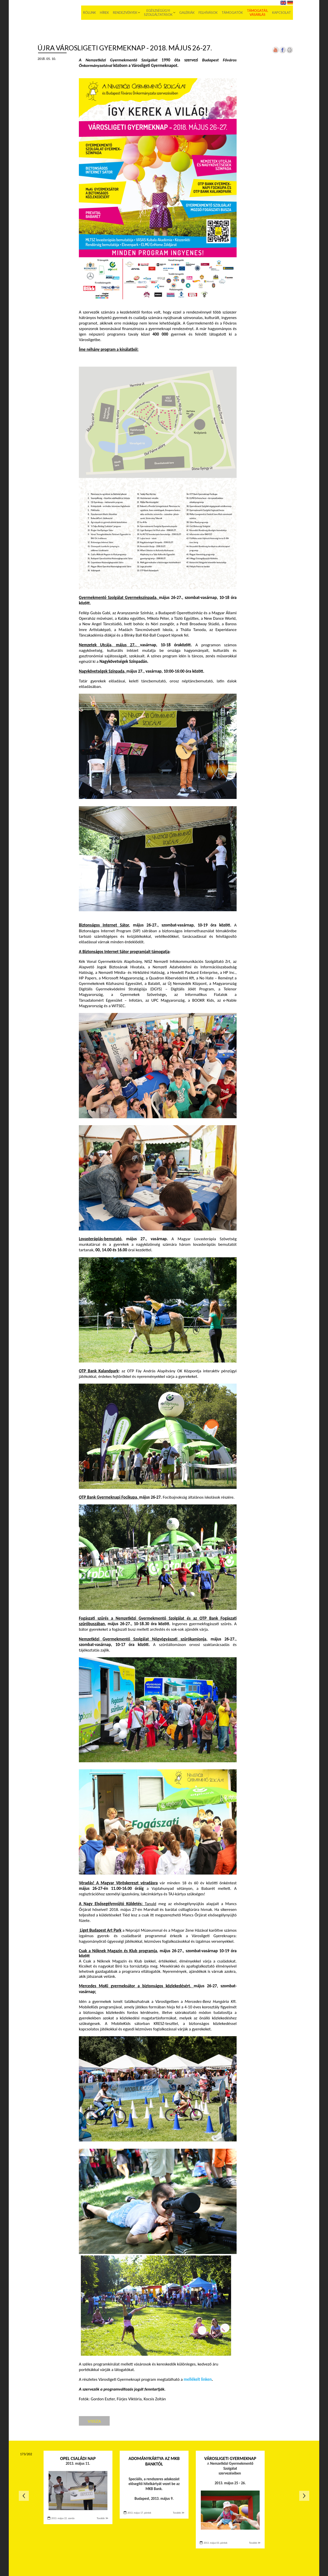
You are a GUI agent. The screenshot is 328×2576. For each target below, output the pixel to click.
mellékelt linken (198, 2379)
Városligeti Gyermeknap (230, 2458)
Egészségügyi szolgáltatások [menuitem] (158, 13)
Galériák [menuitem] (187, 13)
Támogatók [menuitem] (232, 13)
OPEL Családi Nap (78, 2458)
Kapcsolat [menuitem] (281, 13)
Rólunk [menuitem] (89, 13)
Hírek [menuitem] (104, 13)
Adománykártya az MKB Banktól (154, 2461)
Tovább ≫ (102, 2518)
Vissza (94, 2421)
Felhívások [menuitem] (208, 13)
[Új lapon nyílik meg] (282, 52)
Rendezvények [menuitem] (125, 13)
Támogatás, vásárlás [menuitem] (257, 13)
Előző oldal (24, 2496)
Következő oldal (304, 2496)
